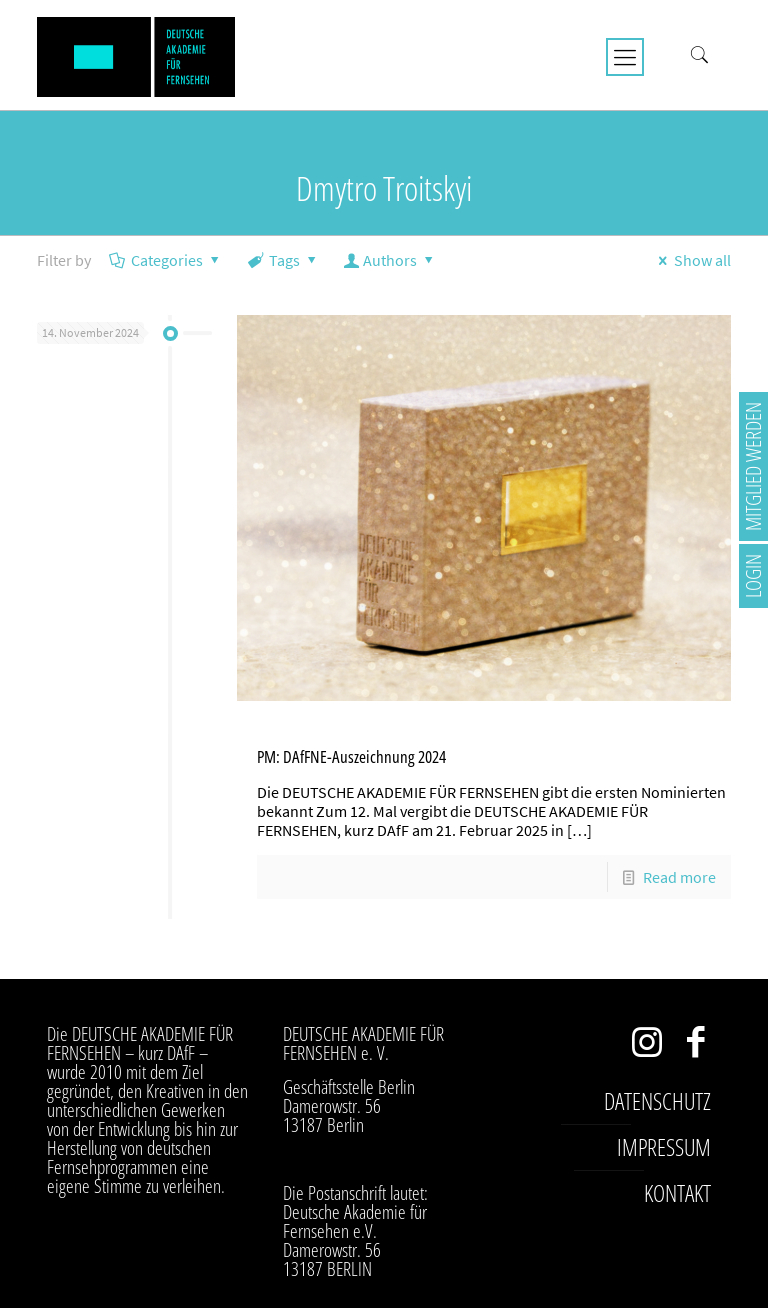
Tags (283, 260)
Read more (679, 877)
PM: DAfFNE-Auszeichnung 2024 (351, 756)
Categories (166, 260)
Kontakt (677, 1193)
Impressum (664, 1147)
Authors (390, 260)
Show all (691, 260)
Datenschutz (657, 1101)
